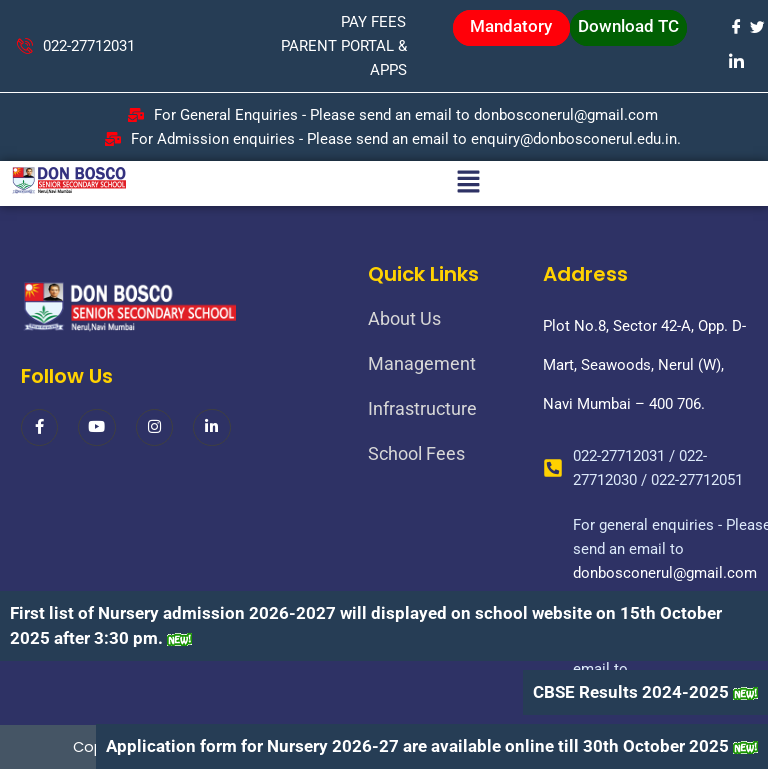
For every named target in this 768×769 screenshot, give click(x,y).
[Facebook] (735, 27)
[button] (468, 183)
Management (422, 363)
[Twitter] (756, 27)
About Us (404, 318)
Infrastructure (422, 408)
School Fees (416, 453)
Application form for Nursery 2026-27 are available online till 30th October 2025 (417, 746)
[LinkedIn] (735, 61)
